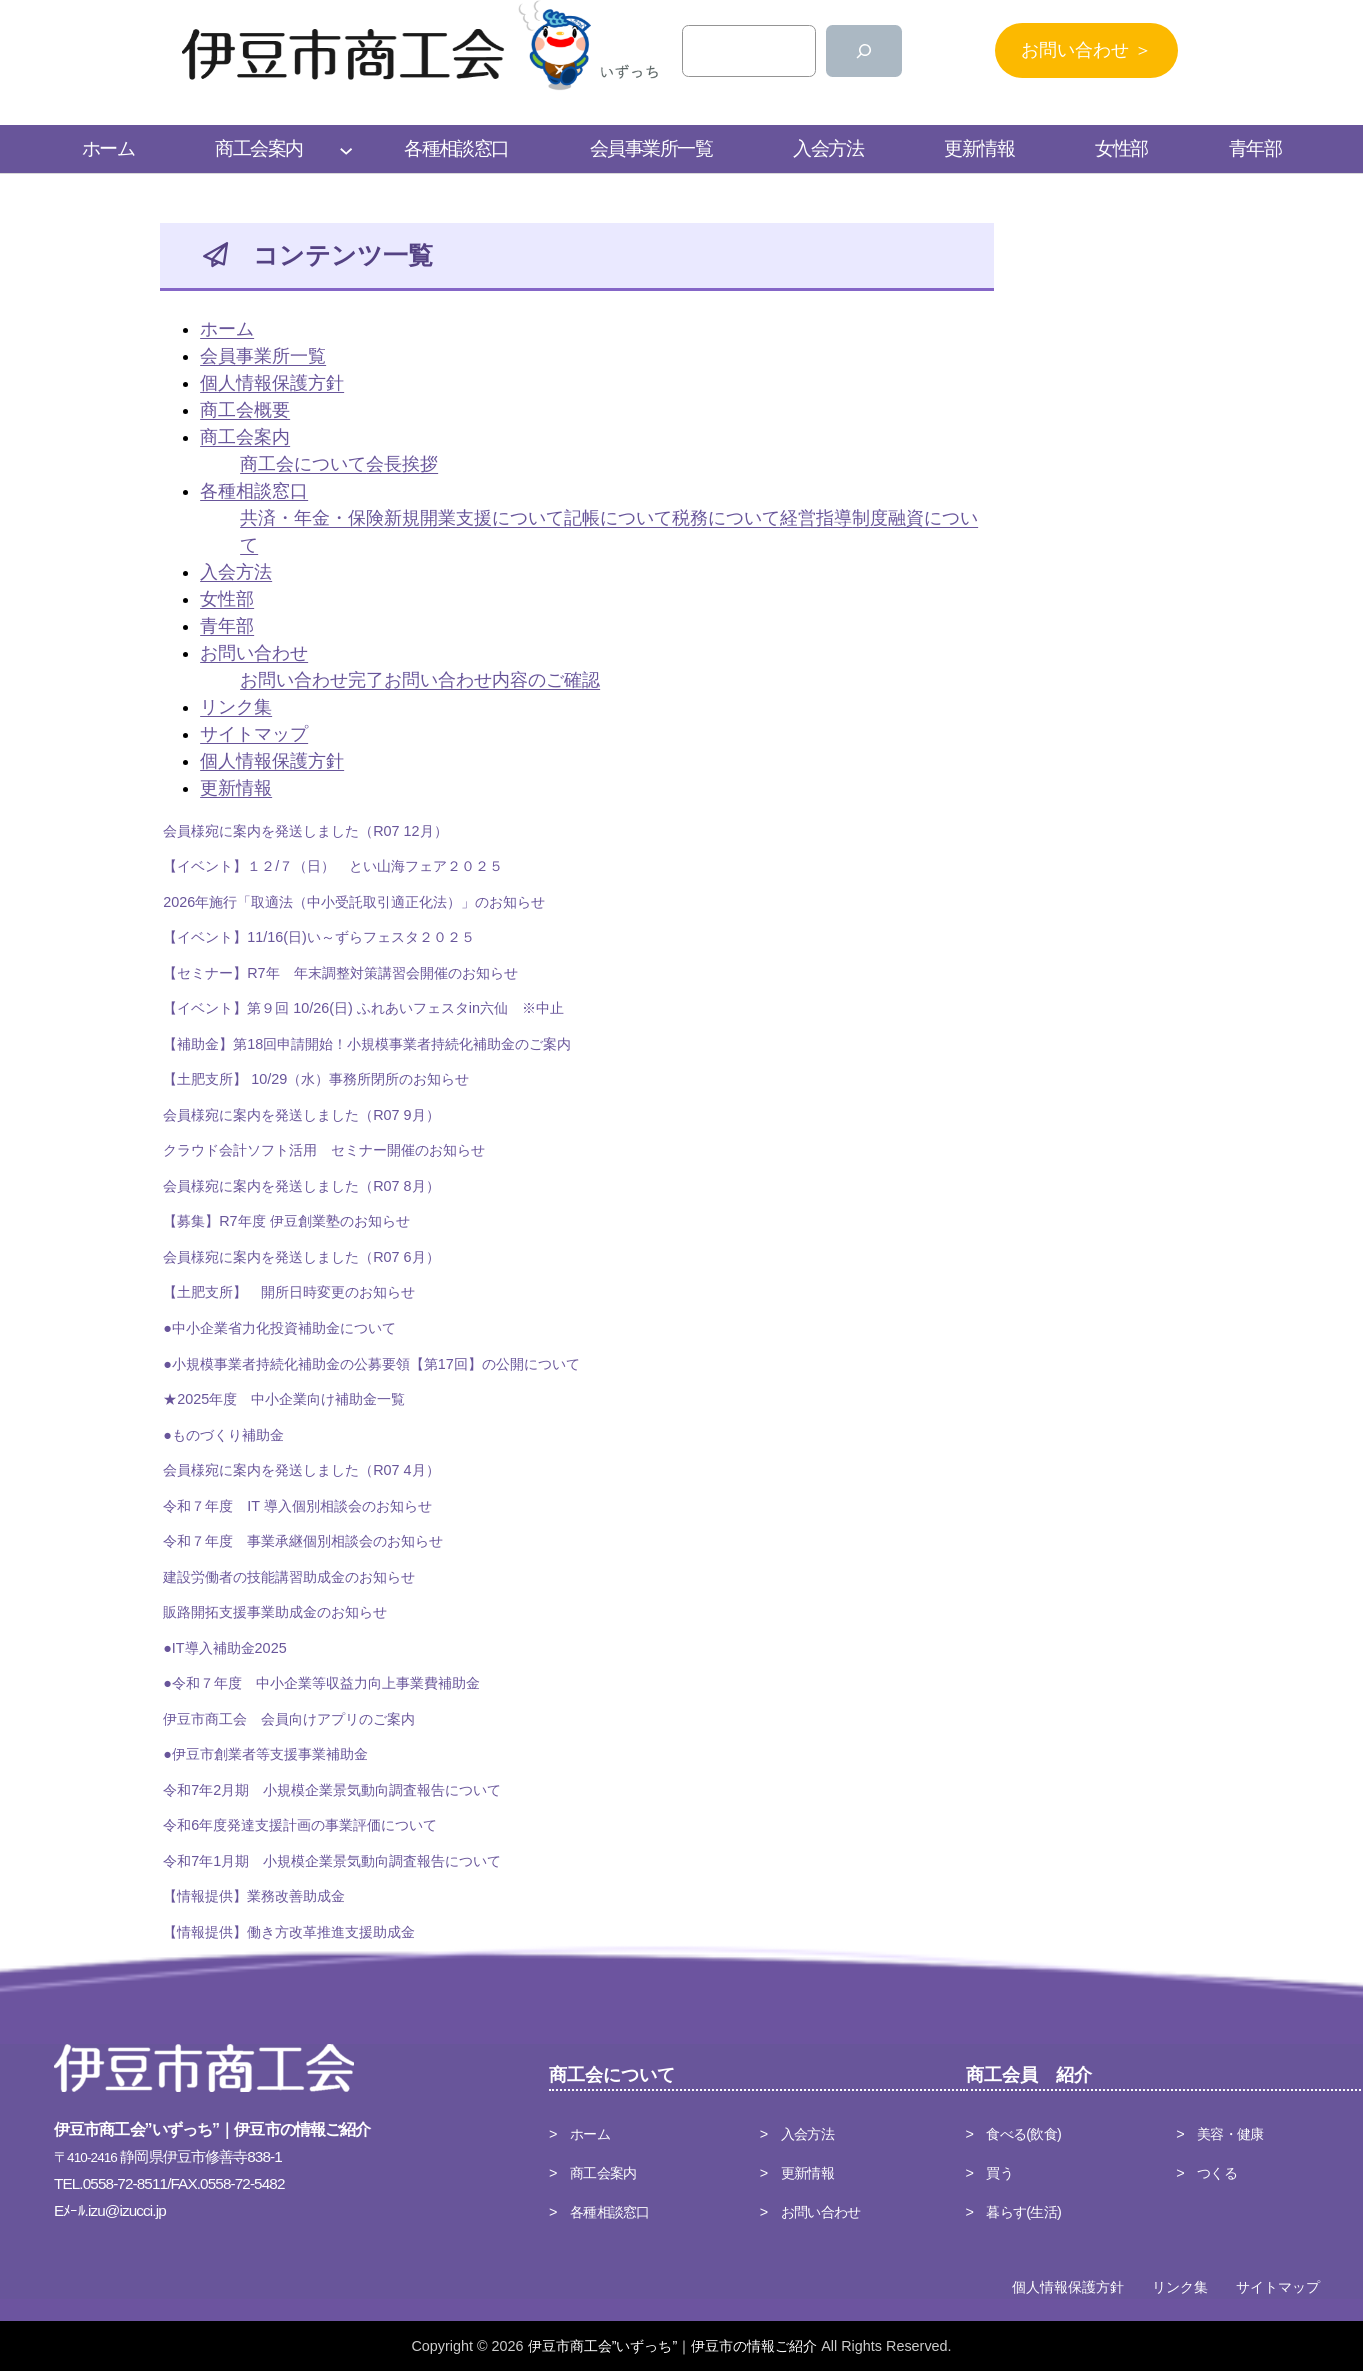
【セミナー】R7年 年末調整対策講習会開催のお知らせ (340, 974)
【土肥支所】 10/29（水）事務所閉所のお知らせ (316, 1080)
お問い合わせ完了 (312, 680)
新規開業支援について (474, 518)
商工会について (303, 464)
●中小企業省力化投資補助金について (279, 1329)
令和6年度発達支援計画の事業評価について (300, 1826)
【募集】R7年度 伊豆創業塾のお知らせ (286, 1222)
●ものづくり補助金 (223, 1436)
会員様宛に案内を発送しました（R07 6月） (301, 1258)
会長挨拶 (402, 464)
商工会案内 (245, 437)
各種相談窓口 (254, 491)
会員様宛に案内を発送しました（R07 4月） (301, 1471)
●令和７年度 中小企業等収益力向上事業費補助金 (321, 1684)
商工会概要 (245, 410)
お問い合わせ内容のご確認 (492, 680)
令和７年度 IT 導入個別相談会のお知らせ (297, 1507)
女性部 (227, 599)
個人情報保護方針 (272, 383)
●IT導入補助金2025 (225, 1649)
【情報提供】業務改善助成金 (254, 1897)
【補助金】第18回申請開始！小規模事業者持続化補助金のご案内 (367, 1045)
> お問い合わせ (810, 2212)
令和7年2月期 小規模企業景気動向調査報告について (332, 1791)
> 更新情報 (797, 2173)
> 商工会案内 (592, 2173)
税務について (726, 518)
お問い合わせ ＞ (1086, 50)
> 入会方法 (797, 2134)
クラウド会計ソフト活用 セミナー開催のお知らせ (324, 1151)
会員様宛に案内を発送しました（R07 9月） (301, 1116)
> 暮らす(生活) (1014, 2212)
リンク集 (236, 707)
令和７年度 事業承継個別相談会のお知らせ (303, 1542)
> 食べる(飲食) (1014, 2134)
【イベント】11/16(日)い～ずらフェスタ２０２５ (319, 938)
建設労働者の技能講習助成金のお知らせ (289, 1578)
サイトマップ (254, 734)
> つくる (1206, 2173)
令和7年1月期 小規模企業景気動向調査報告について (332, 1862)
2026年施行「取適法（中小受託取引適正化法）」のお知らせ (354, 903)
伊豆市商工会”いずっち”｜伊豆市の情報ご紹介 (673, 2346)
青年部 (227, 626)
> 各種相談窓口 (599, 2212)
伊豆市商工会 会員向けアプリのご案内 (289, 1720)
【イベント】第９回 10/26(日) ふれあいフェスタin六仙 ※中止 (363, 1009)
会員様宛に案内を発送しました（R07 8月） (301, 1187)
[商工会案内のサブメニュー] (346, 149)
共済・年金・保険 (312, 518)
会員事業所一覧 (263, 356)
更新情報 (236, 788)
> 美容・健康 (1219, 2134)
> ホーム (579, 2134)
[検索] (864, 51)
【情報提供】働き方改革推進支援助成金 (289, 1933)
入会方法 (236, 572)
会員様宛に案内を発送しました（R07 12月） (305, 832)
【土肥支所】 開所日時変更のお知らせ (289, 1293)
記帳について (618, 518)
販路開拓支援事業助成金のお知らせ (275, 1613)
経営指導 (816, 518)
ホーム (227, 329)
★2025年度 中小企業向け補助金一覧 (284, 1400)
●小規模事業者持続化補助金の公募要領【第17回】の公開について (371, 1365)
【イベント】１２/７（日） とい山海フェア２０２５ (333, 867)
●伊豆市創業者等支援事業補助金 (265, 1755)
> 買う (990, 2173)
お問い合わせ (254, 653)
